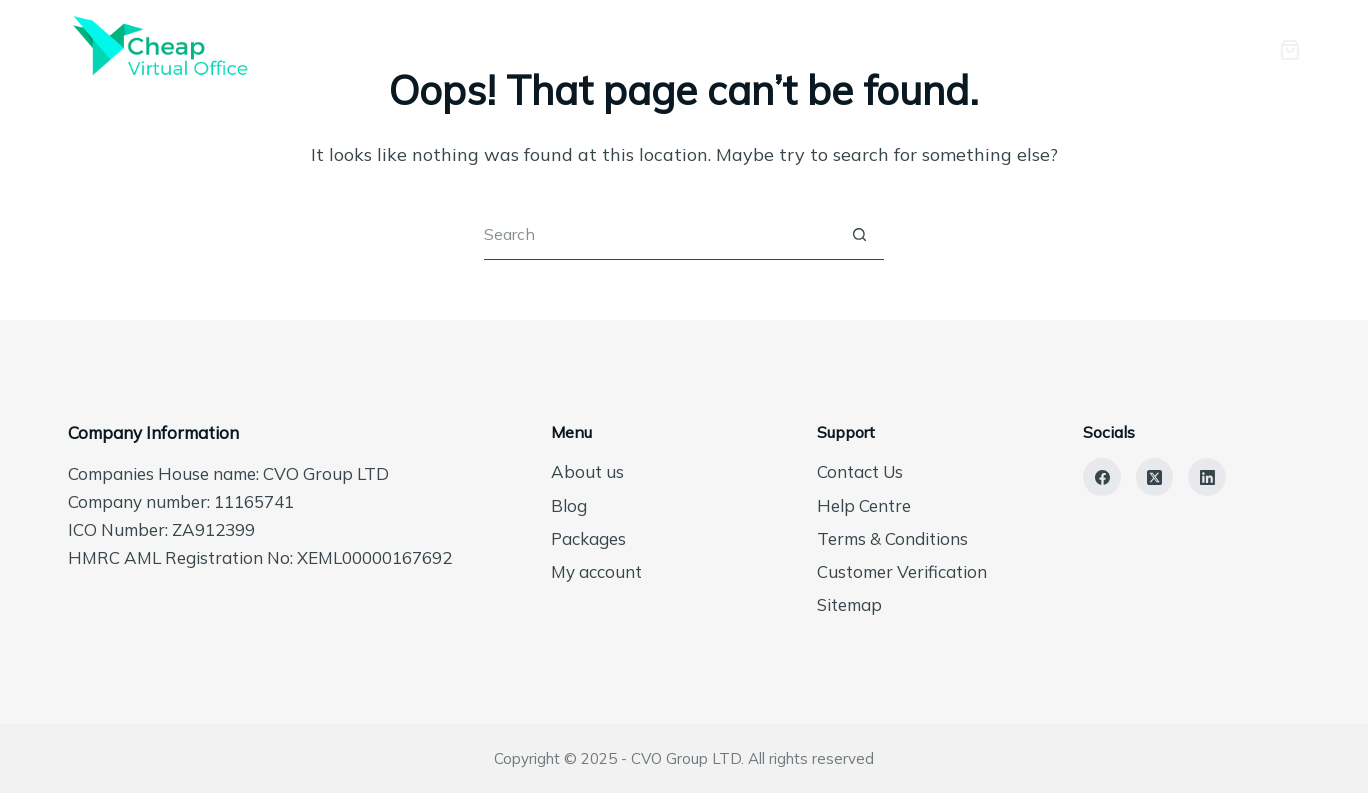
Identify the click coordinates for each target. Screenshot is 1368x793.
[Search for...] (659, 235)
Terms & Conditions (892, 538)
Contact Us (860, 471)
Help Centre (864, 505)
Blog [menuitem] (1010, 49)
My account (596, 571)
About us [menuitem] (772, 49)
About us (587, 471)
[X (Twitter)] (1155, 477)
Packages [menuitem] (899, 49)
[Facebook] (1102, 477)
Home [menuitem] (658, 49)
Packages (588, 538)
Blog (569, 505)
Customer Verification (902, 571)
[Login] (1226, 50)
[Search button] (859, 235)
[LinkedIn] (1207, 477)
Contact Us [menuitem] (1124, 49)
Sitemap (849, 604)
